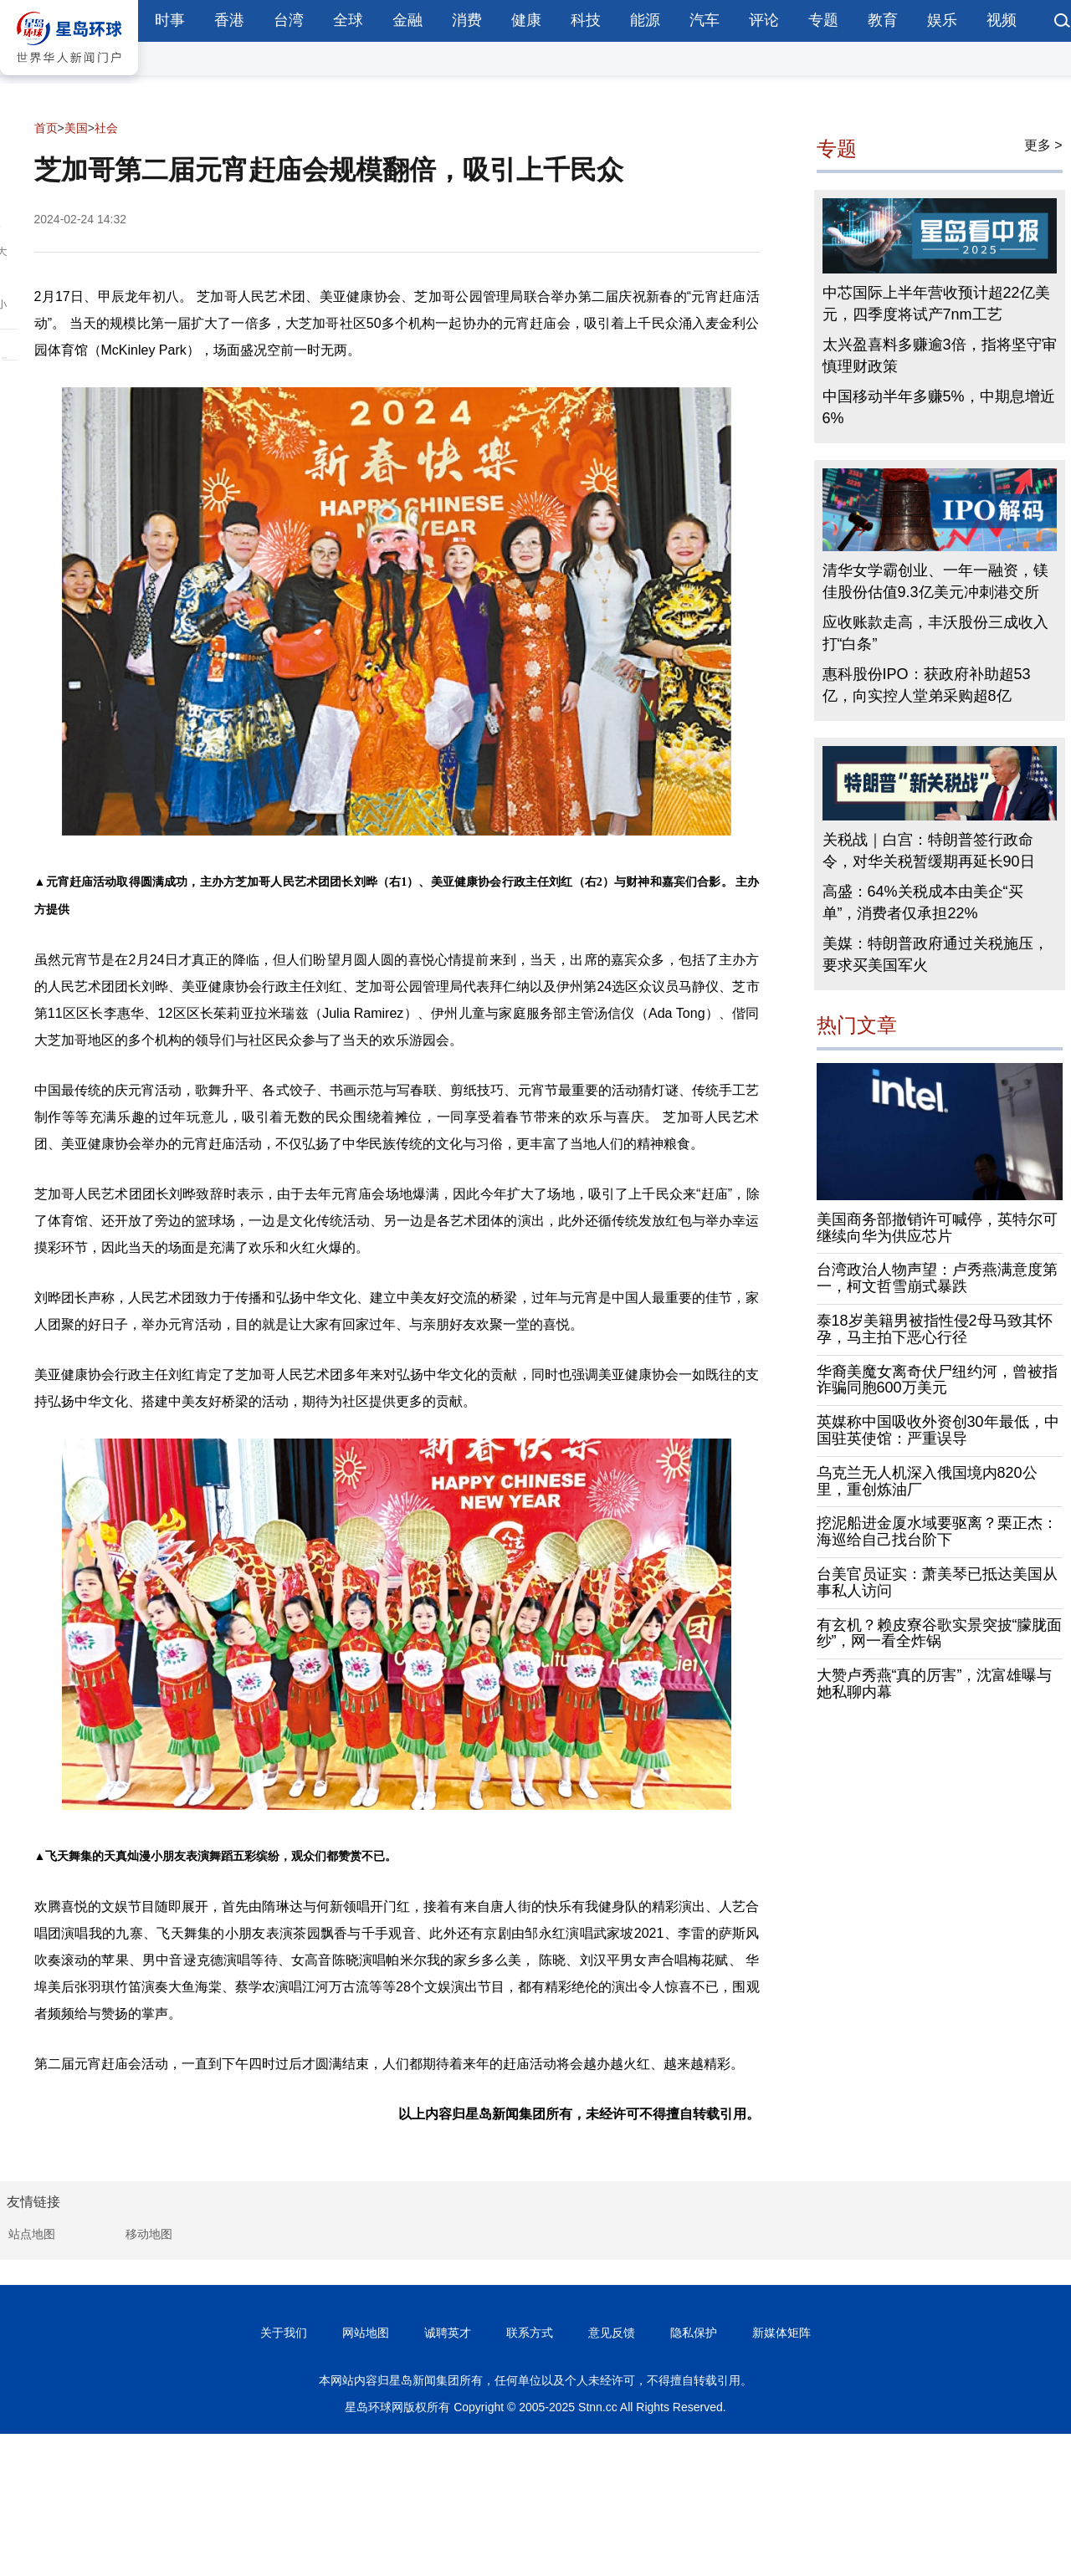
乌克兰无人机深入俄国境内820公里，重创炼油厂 (927, 1481)
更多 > (1043, 145)
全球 (348, 20)
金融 (407, 20)
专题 (823, 20)
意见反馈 (611, 2332)
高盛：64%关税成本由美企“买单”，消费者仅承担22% (922, 902)
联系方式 (529, 2332)
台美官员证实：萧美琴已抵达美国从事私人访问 (937, 1582)
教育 (883, 20)
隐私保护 (693, 2332)
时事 (170, 20)
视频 (1001, 20)
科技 (586, 20)
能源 (645, 20)
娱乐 (942, 20)
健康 (526, 20)
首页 (46, 128)
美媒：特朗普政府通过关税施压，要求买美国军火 (935, 954)
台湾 (289, 20)
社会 (106, 128)
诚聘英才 (447, 2332)
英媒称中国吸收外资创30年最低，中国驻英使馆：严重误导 (938, 1430)
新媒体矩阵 (781, 2332)
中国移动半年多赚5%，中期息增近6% (938, 407)
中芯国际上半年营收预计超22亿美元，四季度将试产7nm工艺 (936, 303)
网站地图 (365, 2332)
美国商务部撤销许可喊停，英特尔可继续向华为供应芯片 (937, 1228)
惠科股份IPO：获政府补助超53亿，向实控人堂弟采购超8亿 (926, 685)
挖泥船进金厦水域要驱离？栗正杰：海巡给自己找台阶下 (937, 1531)
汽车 (704, 20)
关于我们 (283, 2332)
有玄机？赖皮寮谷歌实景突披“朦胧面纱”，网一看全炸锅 (940, 1633)
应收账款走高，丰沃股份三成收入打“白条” (935, 633)
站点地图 (31, 2234)
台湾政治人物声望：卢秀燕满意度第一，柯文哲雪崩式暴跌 (937, 1278)
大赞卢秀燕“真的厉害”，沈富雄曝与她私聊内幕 (935, 1683)
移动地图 (149, 2234)
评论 (764, 20)
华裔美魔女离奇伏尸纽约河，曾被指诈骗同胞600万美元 (937, 1380)
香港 (229, 20)
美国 (76, 128)
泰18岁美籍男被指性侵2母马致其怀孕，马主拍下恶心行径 (935, 1329)
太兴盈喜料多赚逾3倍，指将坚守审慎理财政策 (939, 355)
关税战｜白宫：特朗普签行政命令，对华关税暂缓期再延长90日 (928, 850)
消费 (467, 20)
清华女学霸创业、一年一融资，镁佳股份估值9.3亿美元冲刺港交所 (935, 581)
